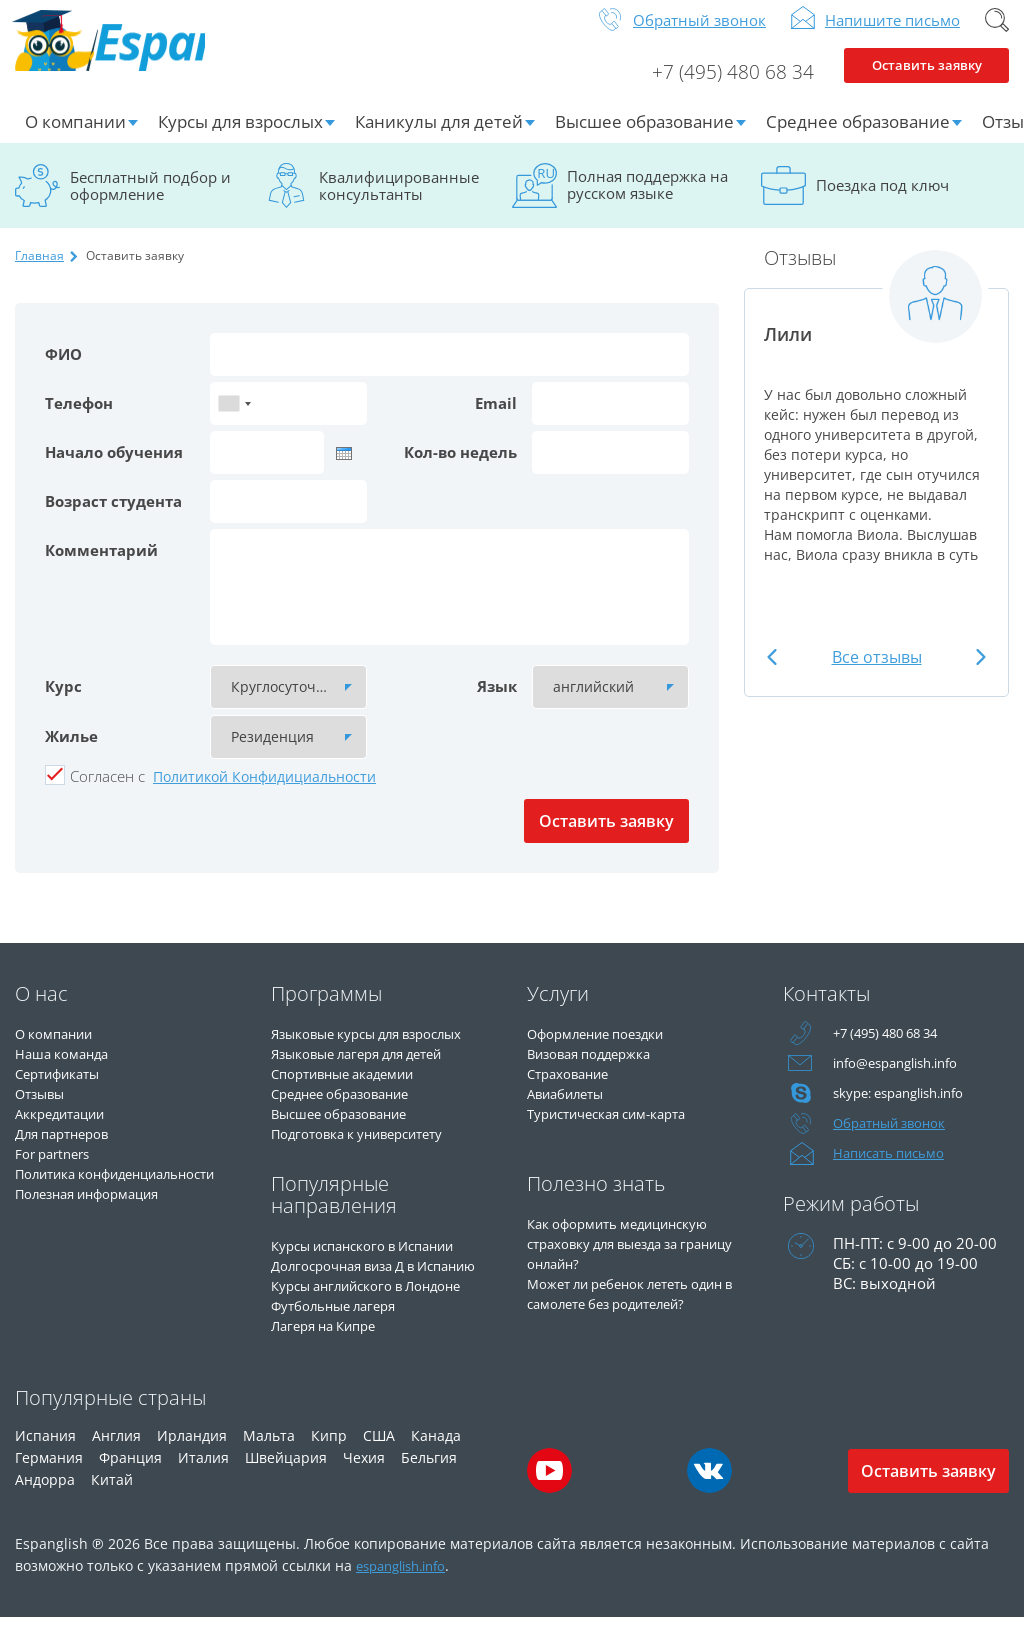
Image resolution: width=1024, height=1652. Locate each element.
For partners (57, 1169)
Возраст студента (113, 517)
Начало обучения (114, 468)
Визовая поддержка (599, 1069)
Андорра (45, 1513)
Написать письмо (897, 1169)
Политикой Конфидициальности (264, 792)
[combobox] (234, 419)
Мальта (269, 1469)
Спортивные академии (355, 1089)
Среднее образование (858, 137)
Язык (497, 702)
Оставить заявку (926, 86)
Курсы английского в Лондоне (383, 1321)
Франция (130, 1491)
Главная (39, 271)
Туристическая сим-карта (619, 1129)
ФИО (63, 370)
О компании (75, 137)
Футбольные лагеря (343, 1341)
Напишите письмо (892, 36)
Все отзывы (877, 673)
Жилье (71, 752)
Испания (45, 1469)
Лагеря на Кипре (331, 1361)
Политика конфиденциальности (96, 1199)
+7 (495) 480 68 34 (718, 86)
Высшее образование (644, 137)
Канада (436, 1469)
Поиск (997, 36)
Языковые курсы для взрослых (384, 1049)
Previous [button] (777, 673)
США (379, 1469)
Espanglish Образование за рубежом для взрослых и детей (166, 59)
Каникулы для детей (439, 137)
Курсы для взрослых (240, 137)
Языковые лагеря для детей (372, 1069)
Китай (112, 1513)
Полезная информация (99, 1229)
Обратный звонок (699, 36)
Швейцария (286, 1491)
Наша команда (68, 1069)
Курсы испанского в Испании (378, 1261)
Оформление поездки (607, 1049)
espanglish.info (407, 1599)
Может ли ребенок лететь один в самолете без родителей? (621, 1319)
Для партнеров (69, 1149)
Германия (49, 1491)
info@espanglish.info (905, 1079)
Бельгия (429, 1491)
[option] (876, 432)
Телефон (79, 419)
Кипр (329, 1469)
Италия (203, 1491)
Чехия (364, 1491)
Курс (63, 702)
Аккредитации (67, 1129)
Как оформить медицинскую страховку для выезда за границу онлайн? (632, 1259)
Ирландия (192, 1469)
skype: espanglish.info (909, 1109)
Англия (116, 1469)
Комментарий (101, 566)
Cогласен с (107, 792)
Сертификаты (64, 1089)
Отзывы (44, 1109)
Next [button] (975, 673)
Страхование (574, 1089)
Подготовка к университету (372, 1149)
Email (496, 419)
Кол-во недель (460, 468)
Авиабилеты (572, 1109)
